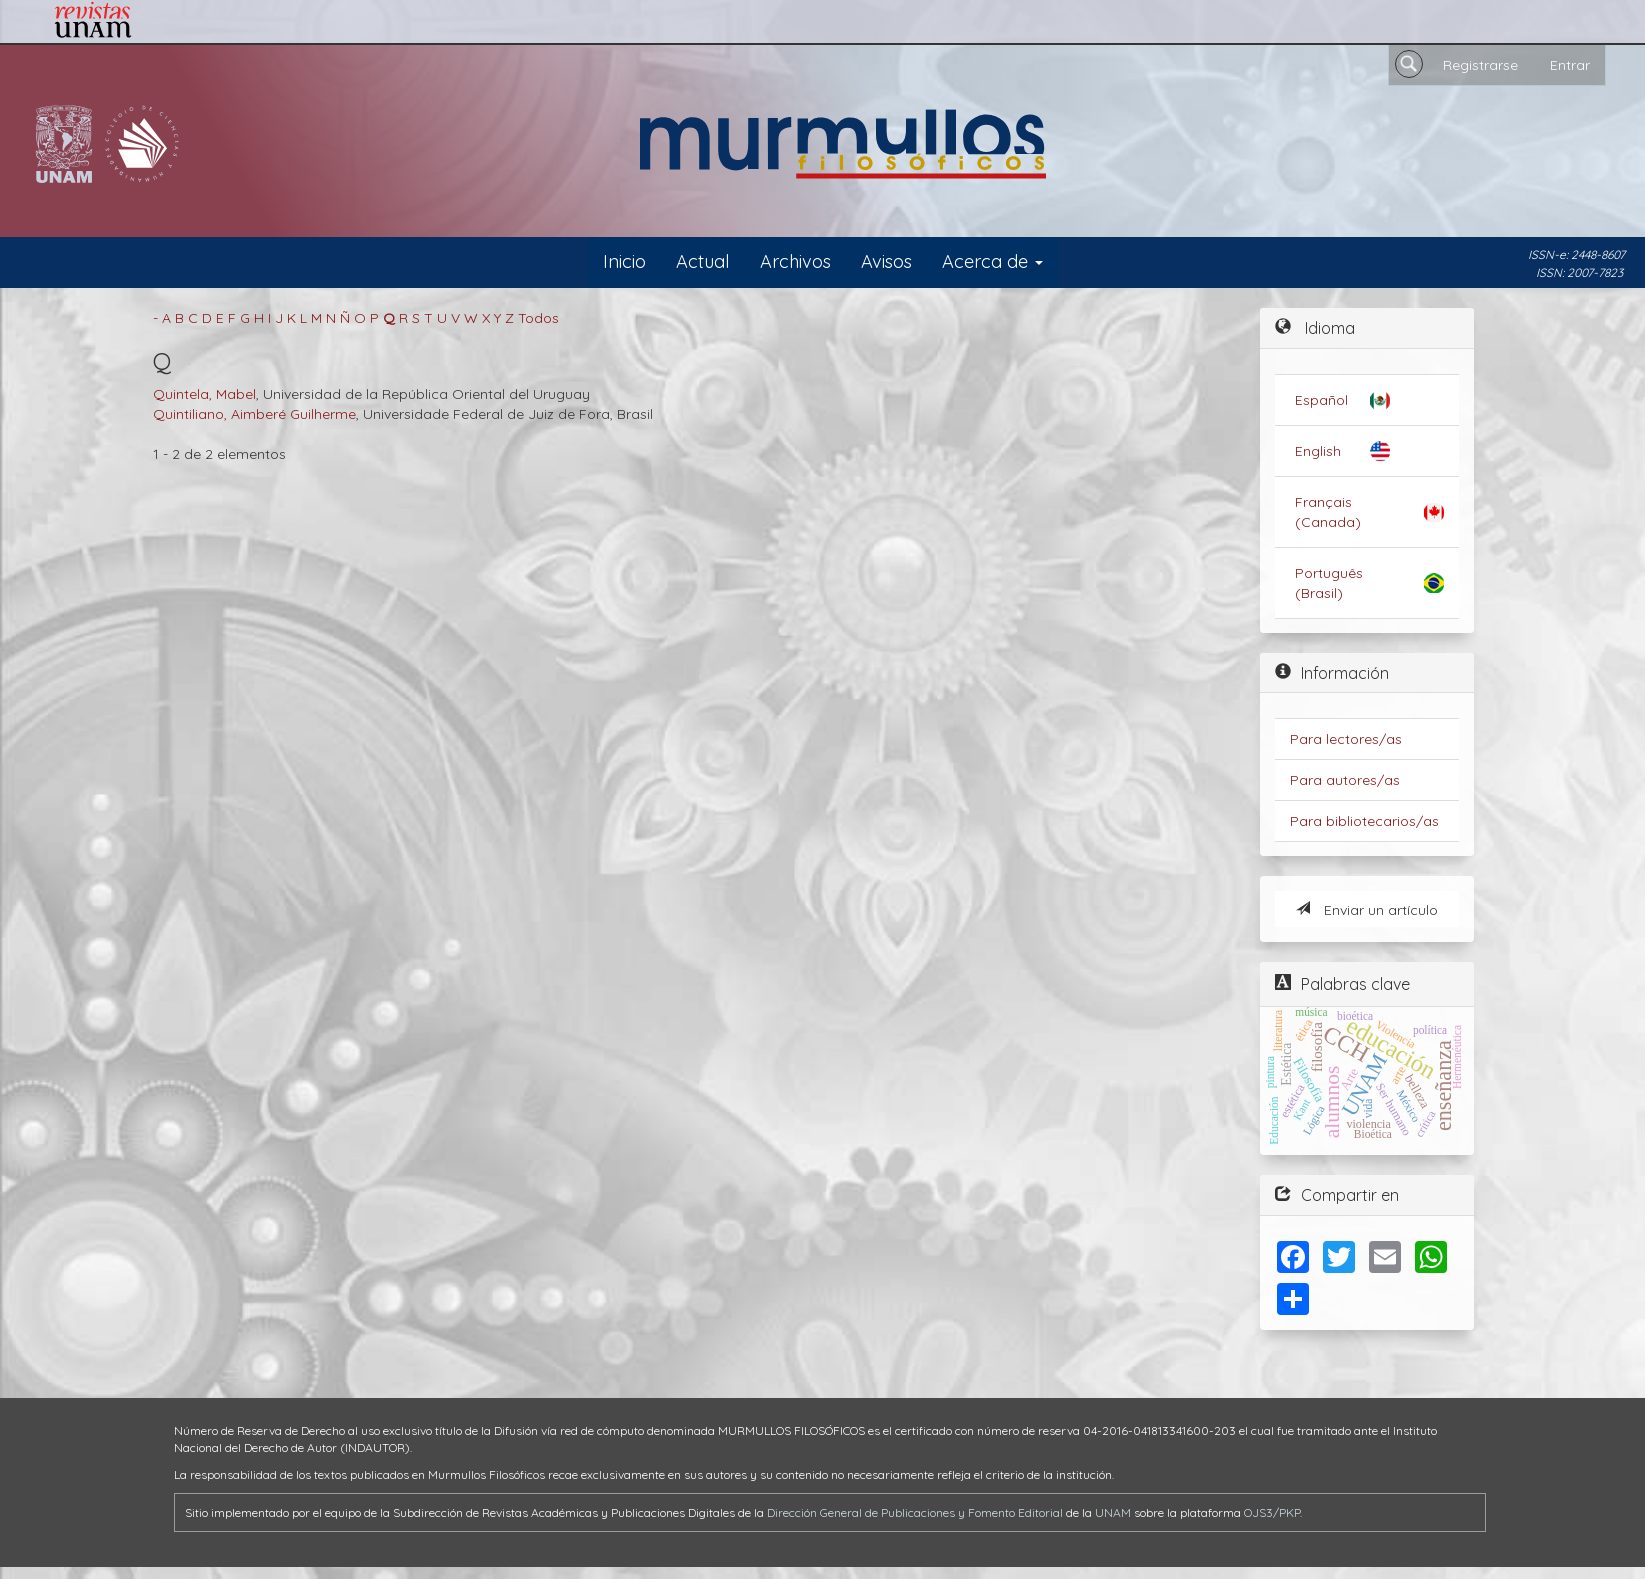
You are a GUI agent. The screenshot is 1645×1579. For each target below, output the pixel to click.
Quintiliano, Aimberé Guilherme (254, 414)
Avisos (886, 261)
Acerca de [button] (992, 261)
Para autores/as (1345, 780)
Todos (538, 318)
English (1318, 451)
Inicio (624, 261)
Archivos (795, 261)
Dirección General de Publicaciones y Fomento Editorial (915, 1512)
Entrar (1570, 65)
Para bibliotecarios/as (1364, 821)
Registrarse (1480, 65)
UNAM (1113, 1512)
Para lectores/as (1346, 739)
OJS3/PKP (1272, 1512)
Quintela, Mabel (204, 394)
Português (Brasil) (1329, 583)
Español (1321, 400)
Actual (703, 261)
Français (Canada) (1328, 512)
